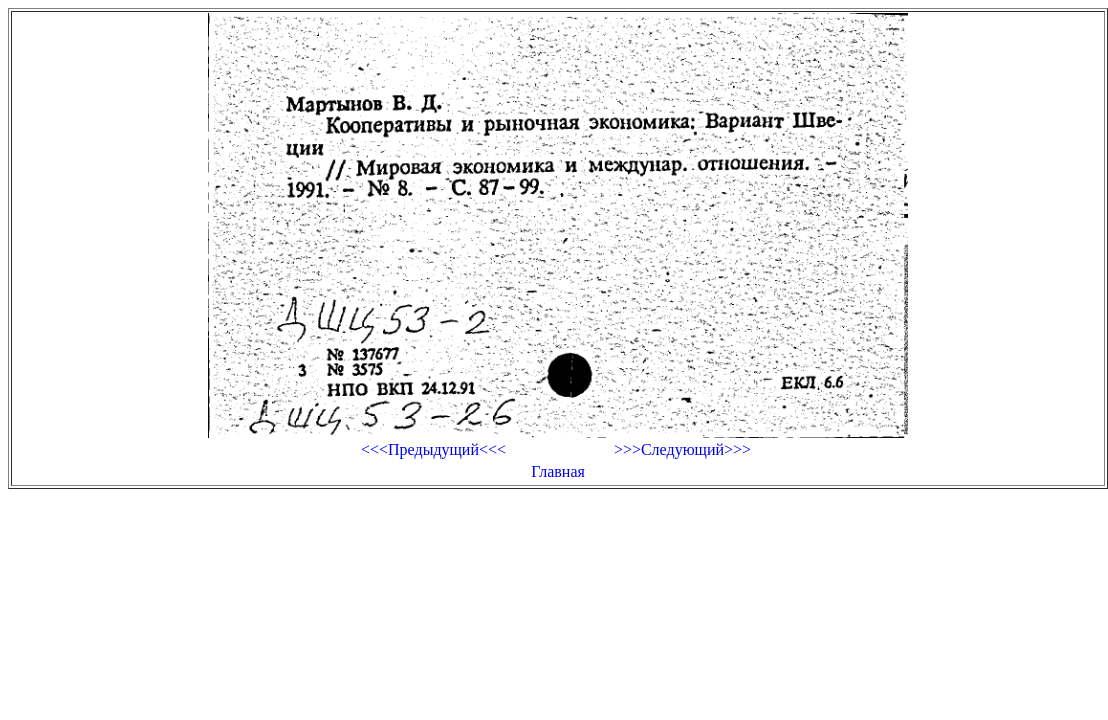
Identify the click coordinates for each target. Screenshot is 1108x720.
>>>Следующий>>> (682, 449)
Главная (558, 471)
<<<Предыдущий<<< (433, 449)
